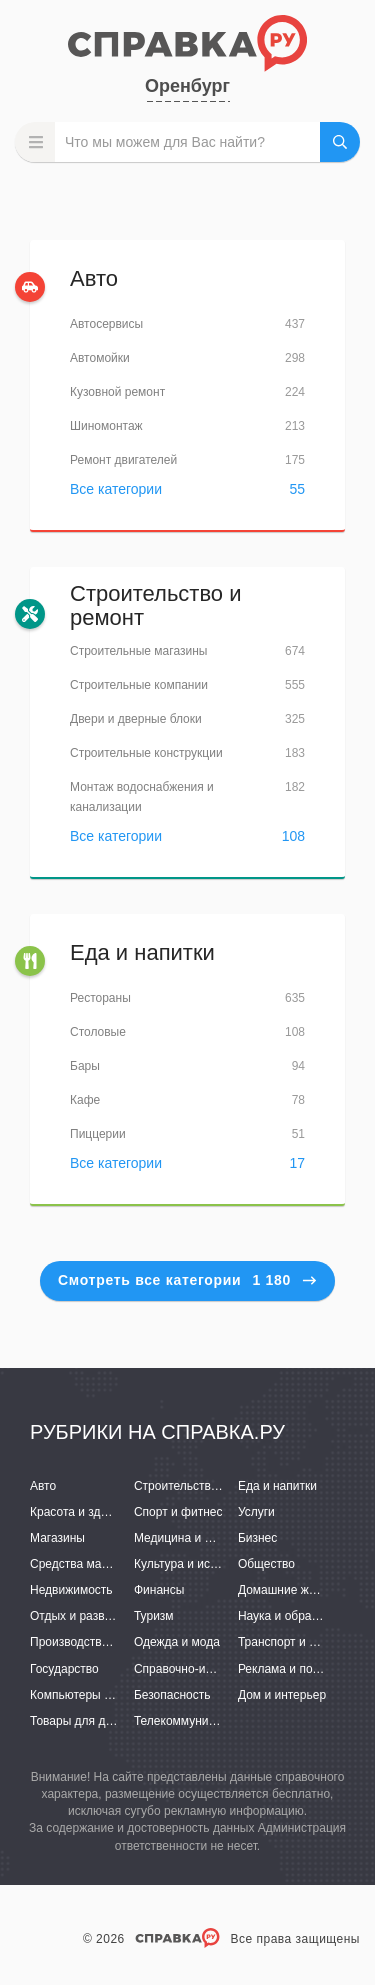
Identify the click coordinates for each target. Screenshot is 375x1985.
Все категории (116, 489)
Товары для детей (80, 1721)
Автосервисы (106, 324)
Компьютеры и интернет (97, 1695)
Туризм (154, 1616)
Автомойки (100, 358)
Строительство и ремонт (156, 605)
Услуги (256, 1512)
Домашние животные (297, 1590)
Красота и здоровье (85, 1512)
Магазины (57, 1538)
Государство (64, 1669)
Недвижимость (71, 1590)
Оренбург (187, 86)
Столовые (98, 1032)
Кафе (85, 1100)
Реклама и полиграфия (302, 1669)
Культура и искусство (193, 1564)
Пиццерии (98, 1134)
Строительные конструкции (146, 753)
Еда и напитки (142, 952)
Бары (85, 1066)
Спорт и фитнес (178, 1512)
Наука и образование (297, 1616)
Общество (266, 1564)
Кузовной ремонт (117, 392)
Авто (94, 278)
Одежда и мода (177, 1642)
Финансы (159, 1590)
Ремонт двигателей (123, 460)
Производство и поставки (100, 1642)
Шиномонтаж (106, 426)
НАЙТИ (340, 142)
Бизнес (257, 1538)
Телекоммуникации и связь (209, 1721)
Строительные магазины (138, 651)
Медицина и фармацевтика (210, 1538)
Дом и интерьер (282, 1695)
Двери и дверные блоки (136, 719)
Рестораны (100, 998)
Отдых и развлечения (90, 1616)
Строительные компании (139, 685)
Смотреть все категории (187, 1280)
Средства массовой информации (122, 1564)
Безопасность (172, 1695)
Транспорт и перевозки (302, 1642)
